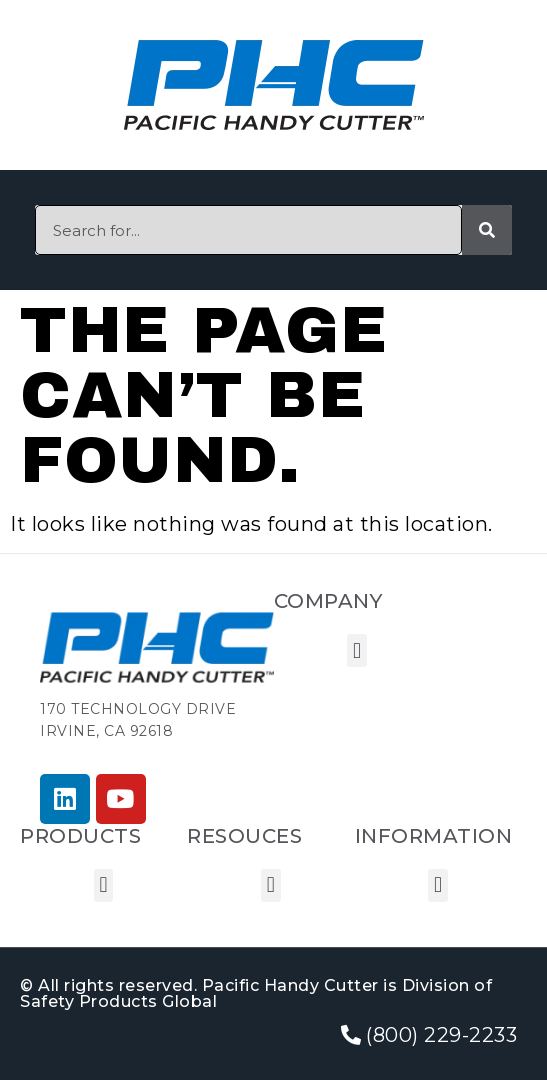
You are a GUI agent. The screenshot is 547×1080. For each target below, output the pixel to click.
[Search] (487, 230)
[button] (357, 650)
